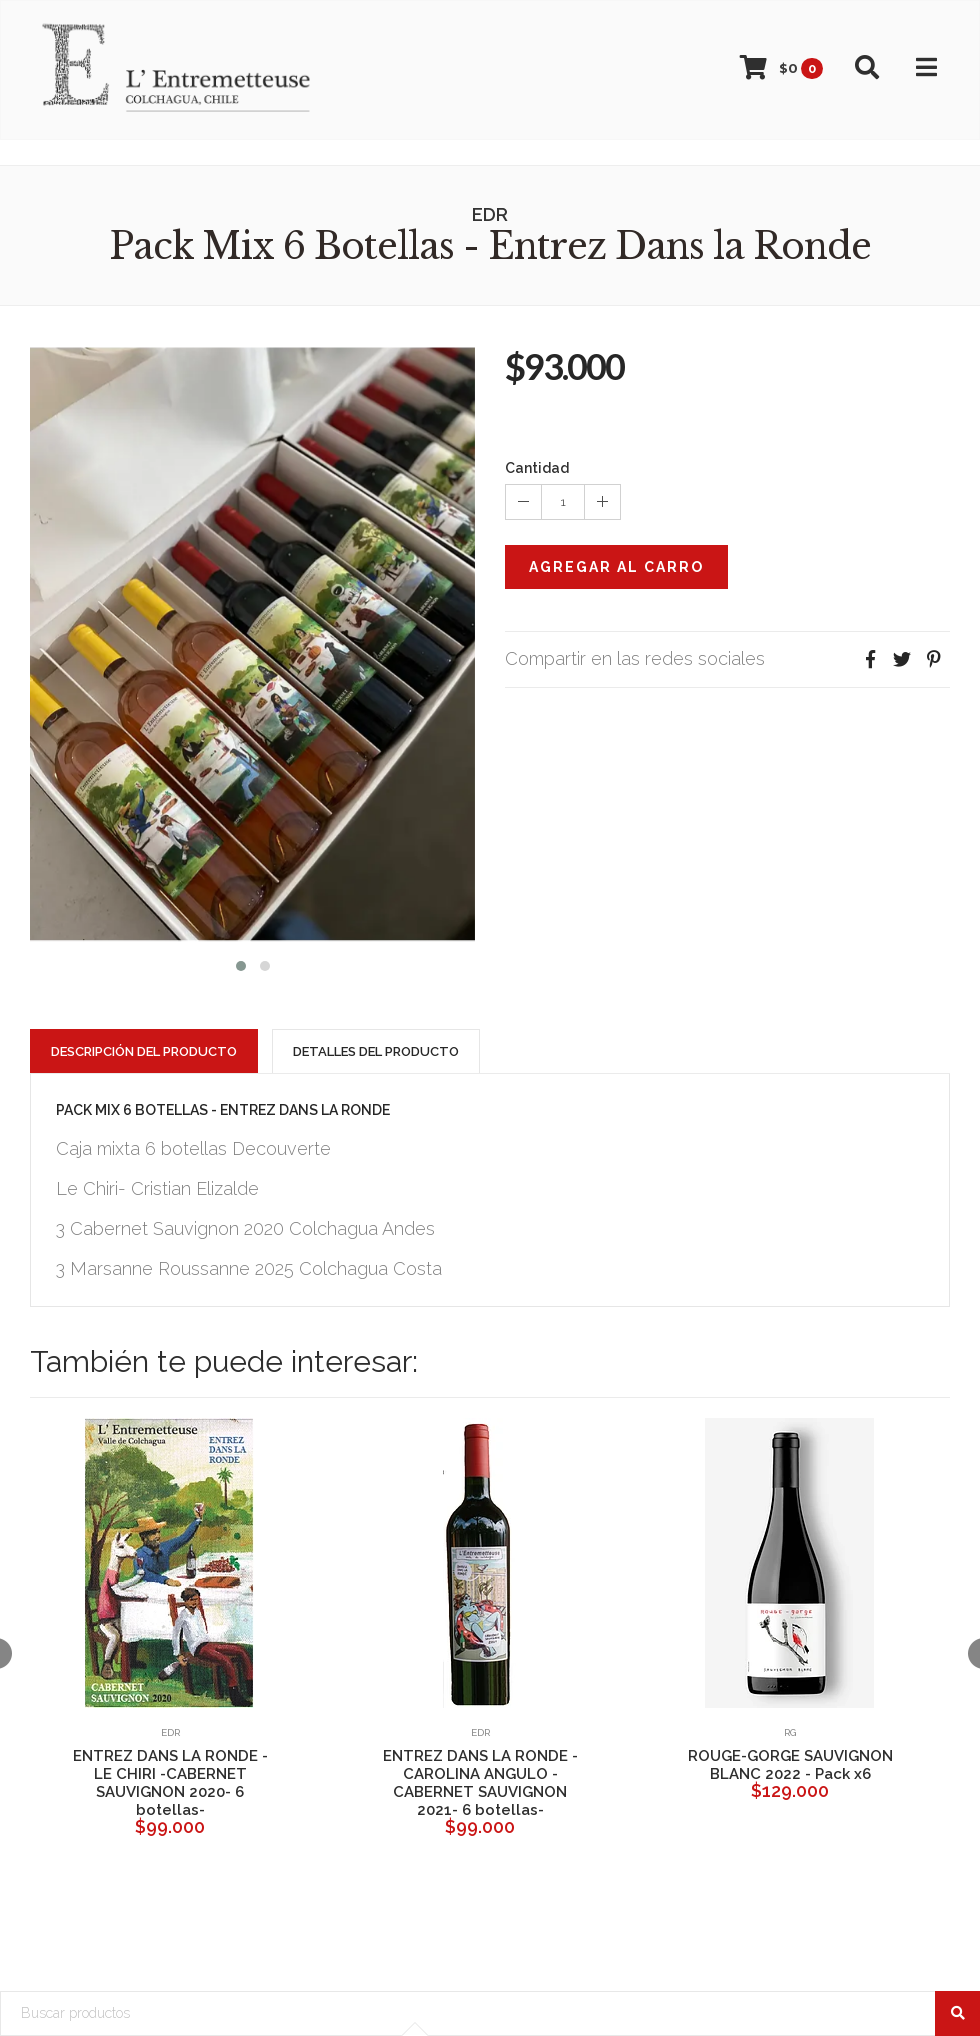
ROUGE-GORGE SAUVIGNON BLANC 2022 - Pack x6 (790, 1765)
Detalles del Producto (376, 1051)
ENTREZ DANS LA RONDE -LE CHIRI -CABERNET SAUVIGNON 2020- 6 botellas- (170, 1783)
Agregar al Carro (616, 567)
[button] (241, 963)
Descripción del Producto (144, 1051)
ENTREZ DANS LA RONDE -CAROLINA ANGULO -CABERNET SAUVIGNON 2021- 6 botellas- (480, 1783)
